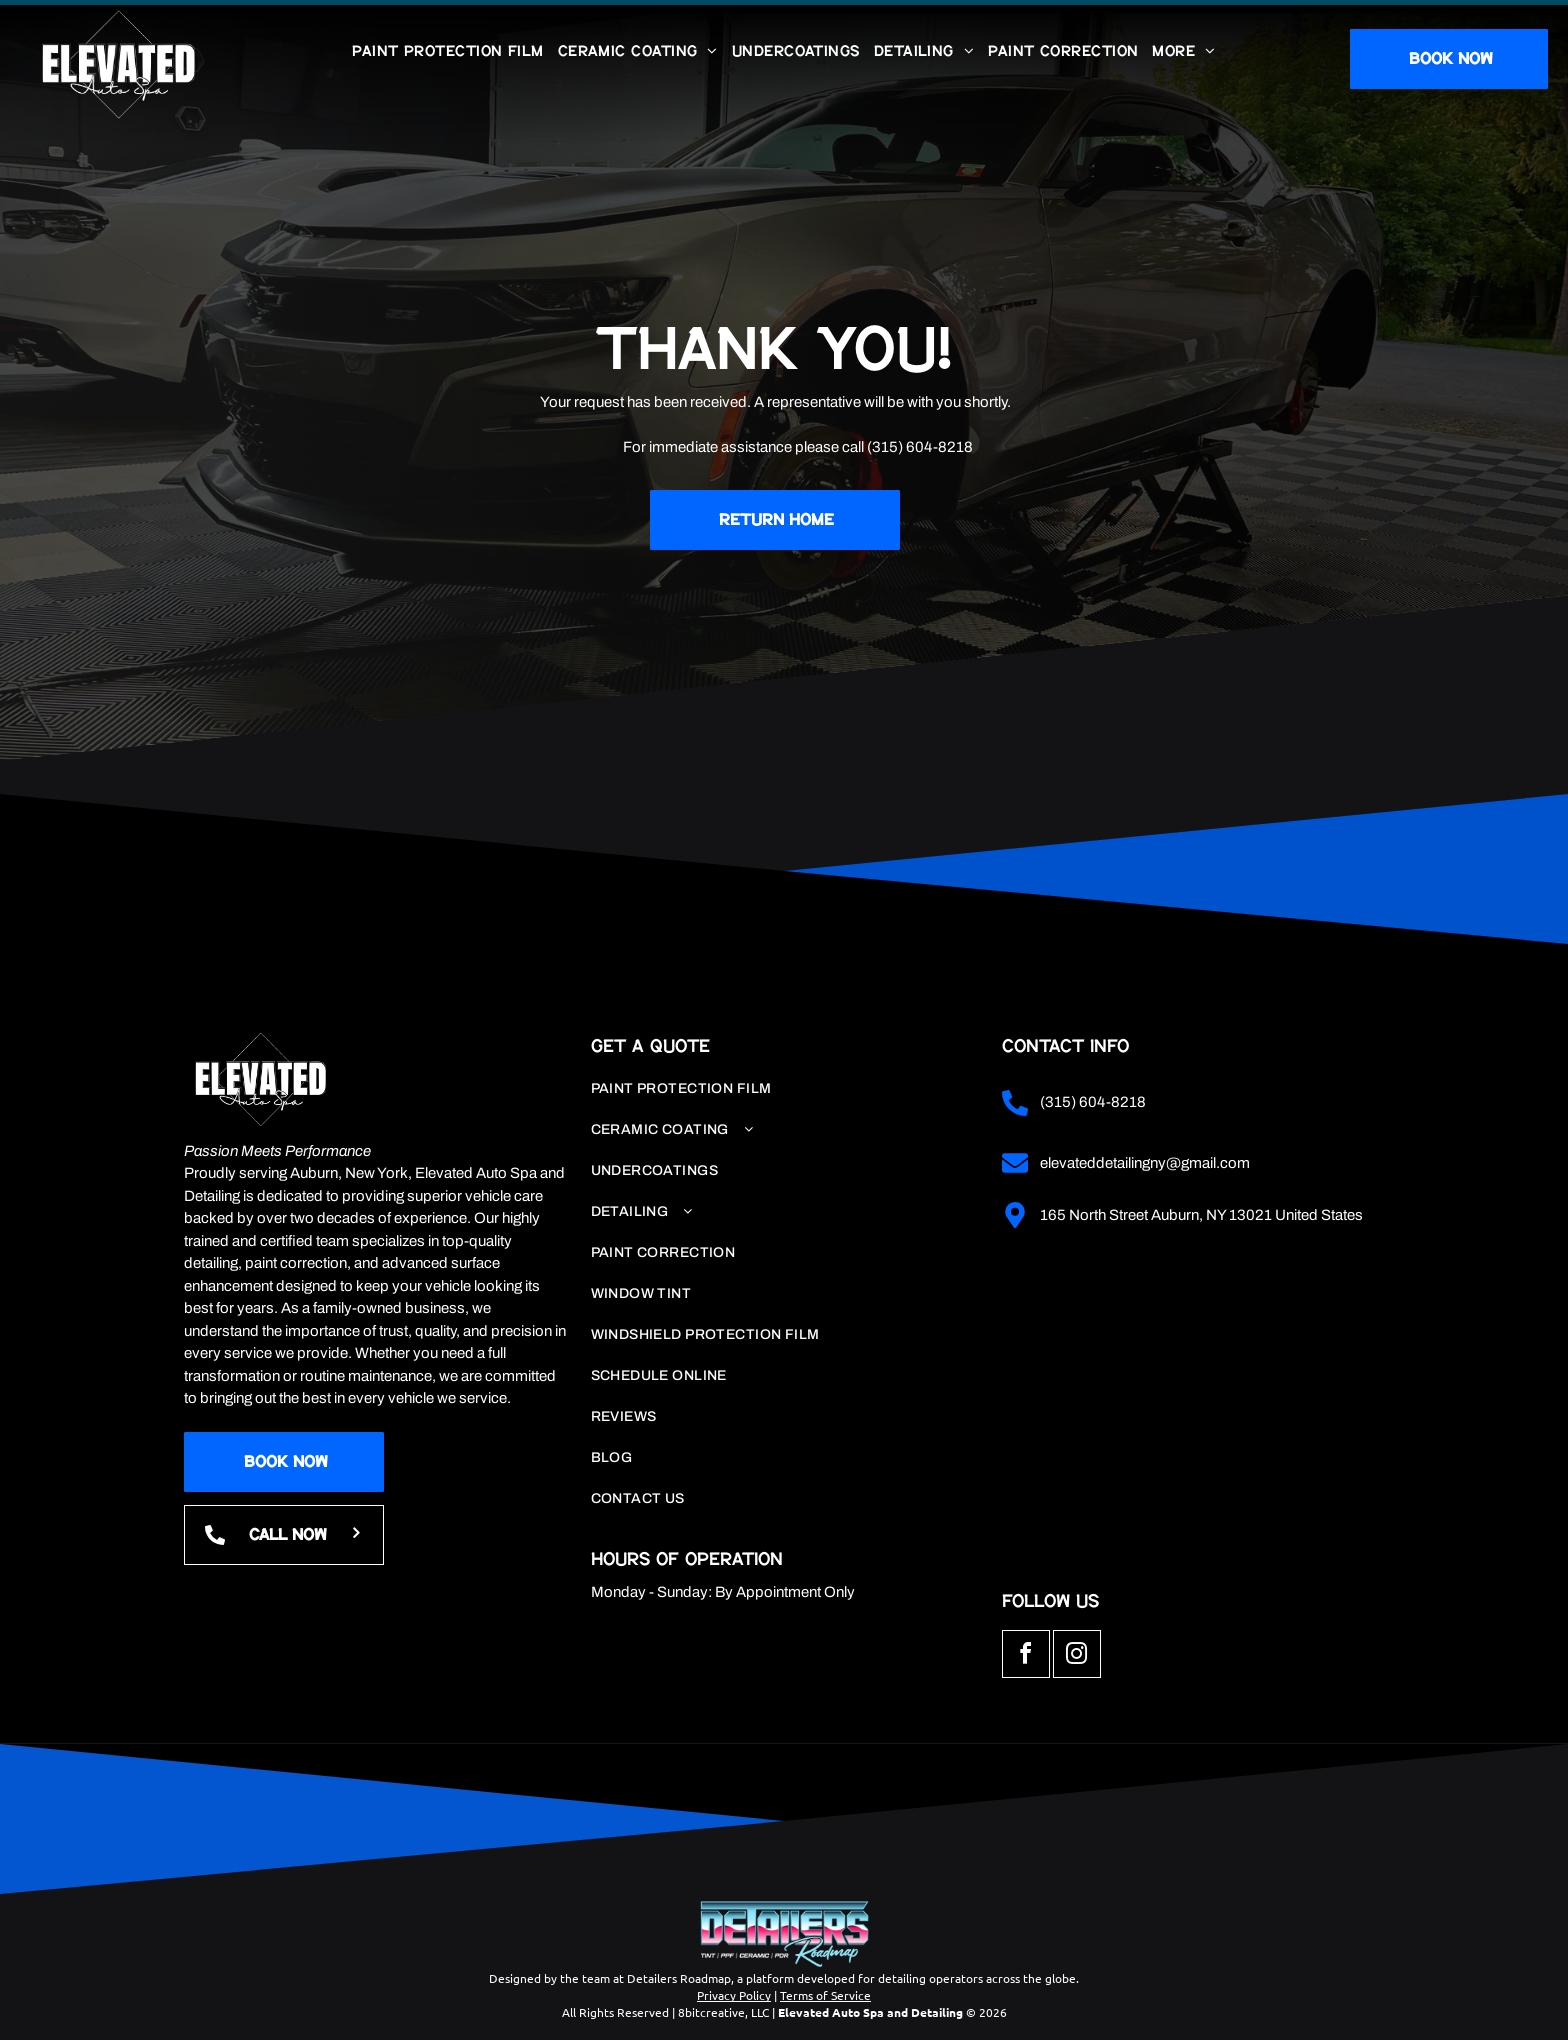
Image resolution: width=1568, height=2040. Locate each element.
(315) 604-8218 (920, 447)
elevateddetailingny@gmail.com (1145, 1163)
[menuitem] (447, 52)
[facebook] (1026, 1656)
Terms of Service (825, 1995)
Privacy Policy (734, 1995)
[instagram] (1077, 1656)
